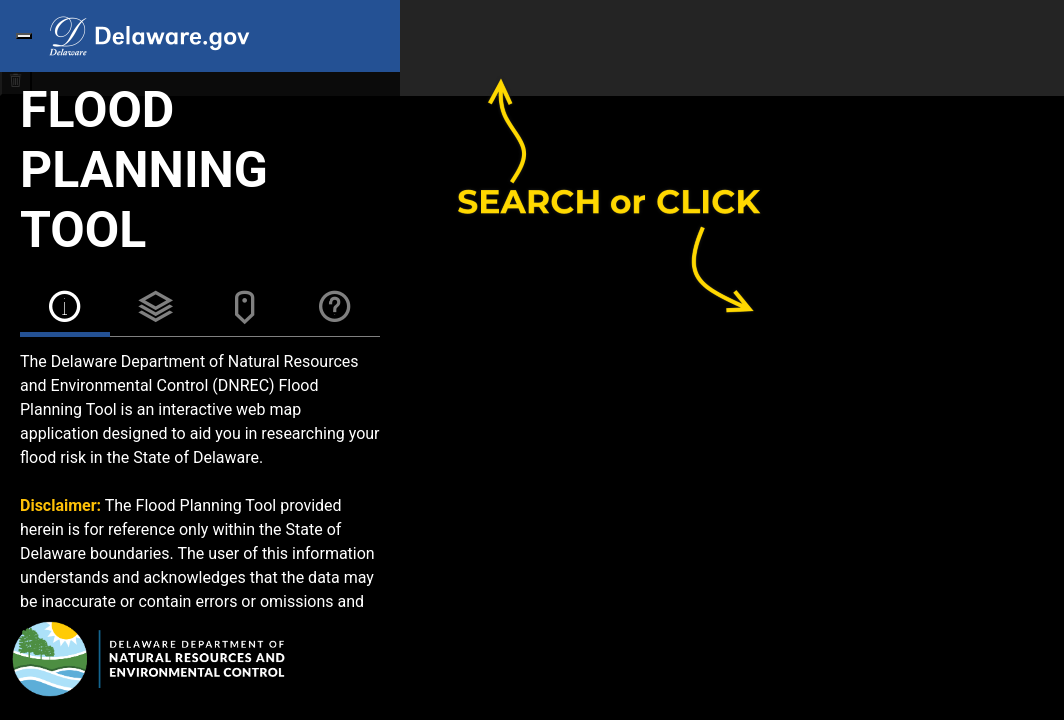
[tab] (65, 310)
